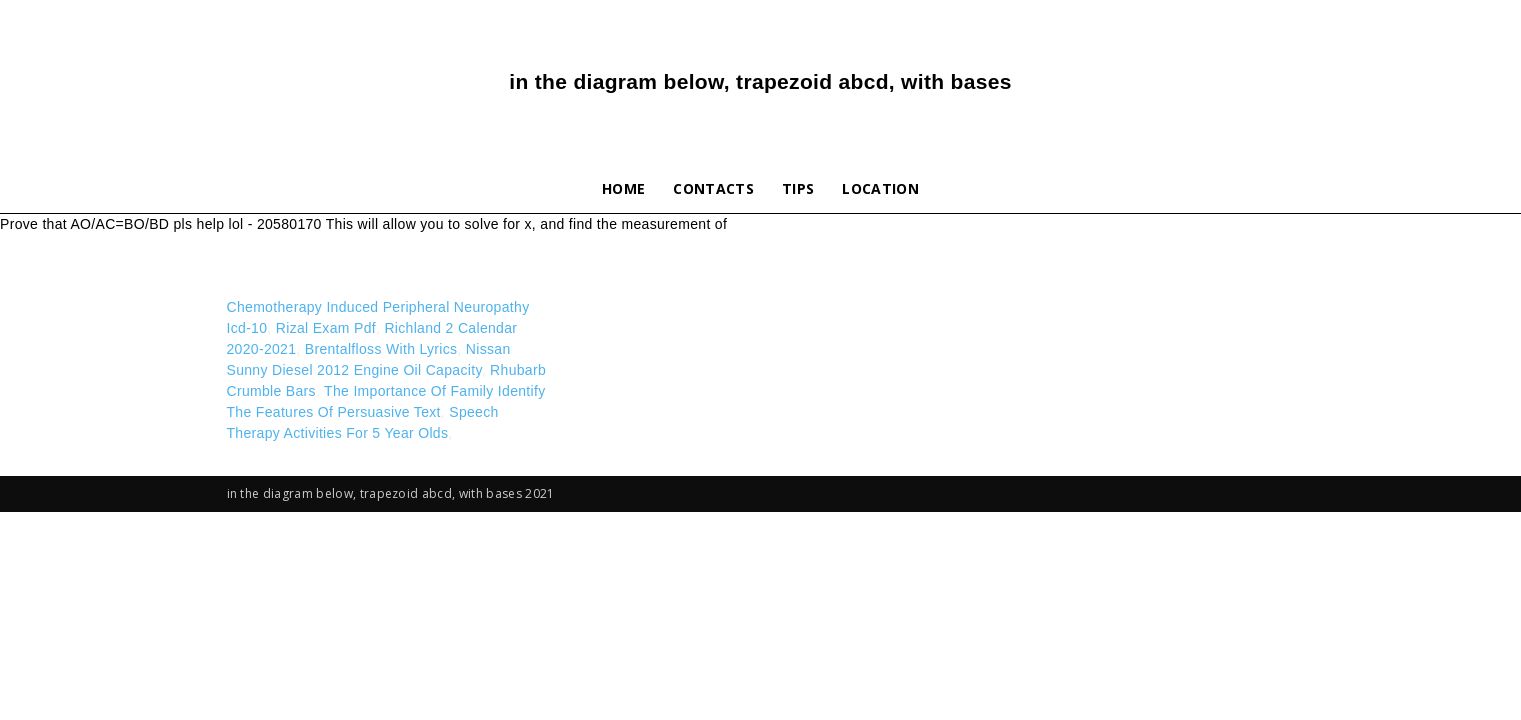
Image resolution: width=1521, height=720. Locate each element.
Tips (798, 188)
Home (623, 188)
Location (880, 188)
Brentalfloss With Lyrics (381, 349)
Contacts (713, 188)
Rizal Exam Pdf (326, 328)
